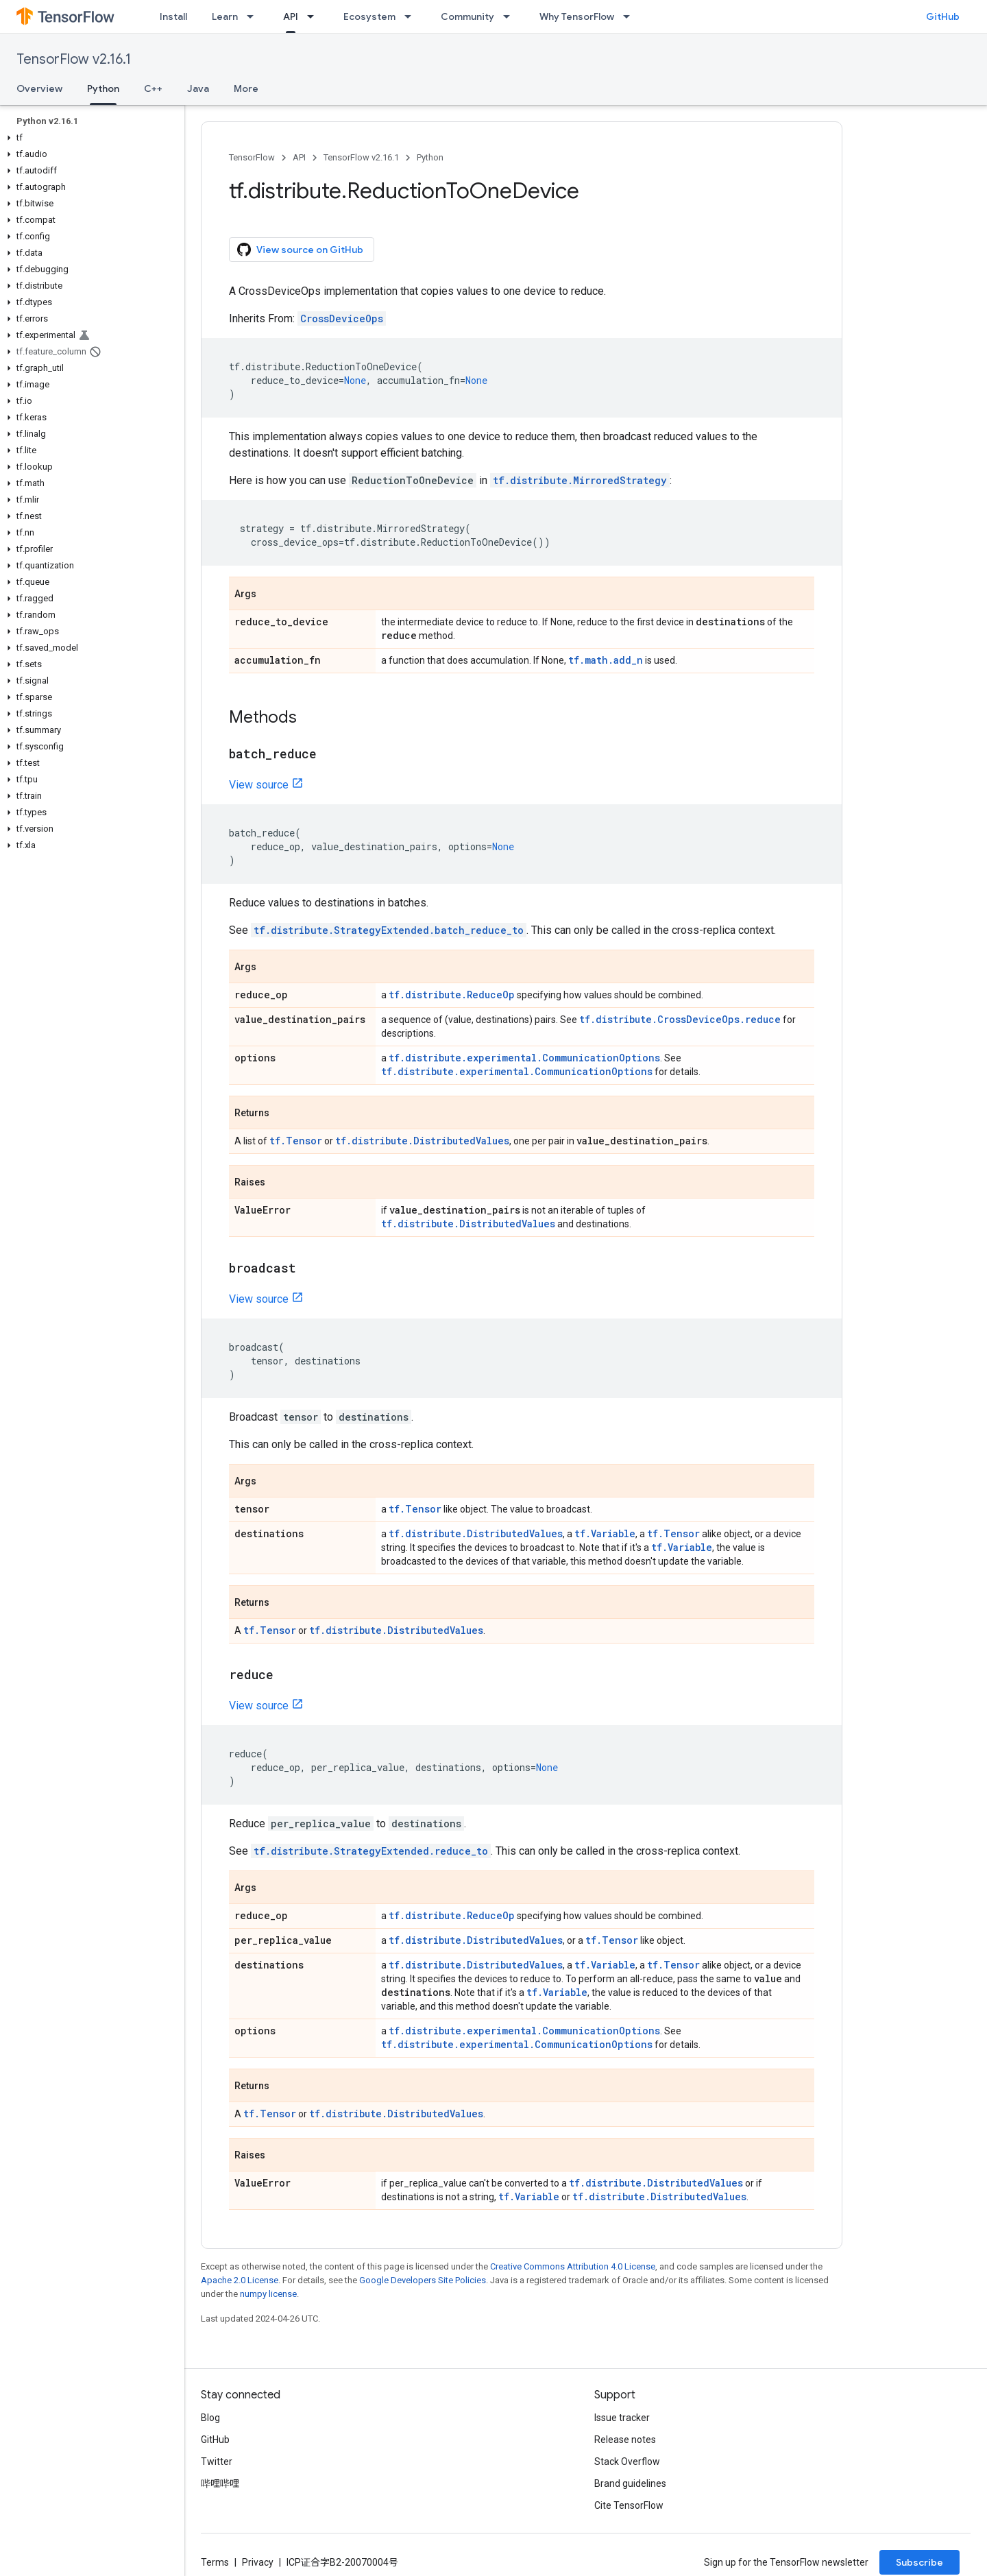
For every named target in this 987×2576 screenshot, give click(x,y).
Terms (215, 2562)
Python (430, 157)
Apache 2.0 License (239, 2280)
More (246, 88)
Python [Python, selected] (103, 88)
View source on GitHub (300, 249)
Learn (225, 16)
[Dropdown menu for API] (314, 16)
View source (259, 784)
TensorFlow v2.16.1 (73, 59)
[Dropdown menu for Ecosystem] (411, 16)
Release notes (625, 2439)
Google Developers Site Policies (422, 2280)
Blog (210, 2417)
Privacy (257, 2562)
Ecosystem (369, 16)
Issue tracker (622, 2417)
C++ (153, 88)
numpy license (268, 2294)
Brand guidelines (630, 2483)
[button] (89, 138)
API (299, 157)
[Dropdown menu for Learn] (254, 16)
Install (173, 16)
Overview (39, 88)
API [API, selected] (290, 16)
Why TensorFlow (576, 16)
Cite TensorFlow (628, 2505)
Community (467, 16)
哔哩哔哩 (220, 2483)
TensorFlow (252, 157)
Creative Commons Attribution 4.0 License (572, 2266)
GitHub (943, 16)
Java (198, 88)
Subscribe (919, 2562)
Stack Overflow (627, 2461)
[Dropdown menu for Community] (510, 16)
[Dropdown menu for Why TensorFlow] (630, 16)
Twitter (216, 2461)
